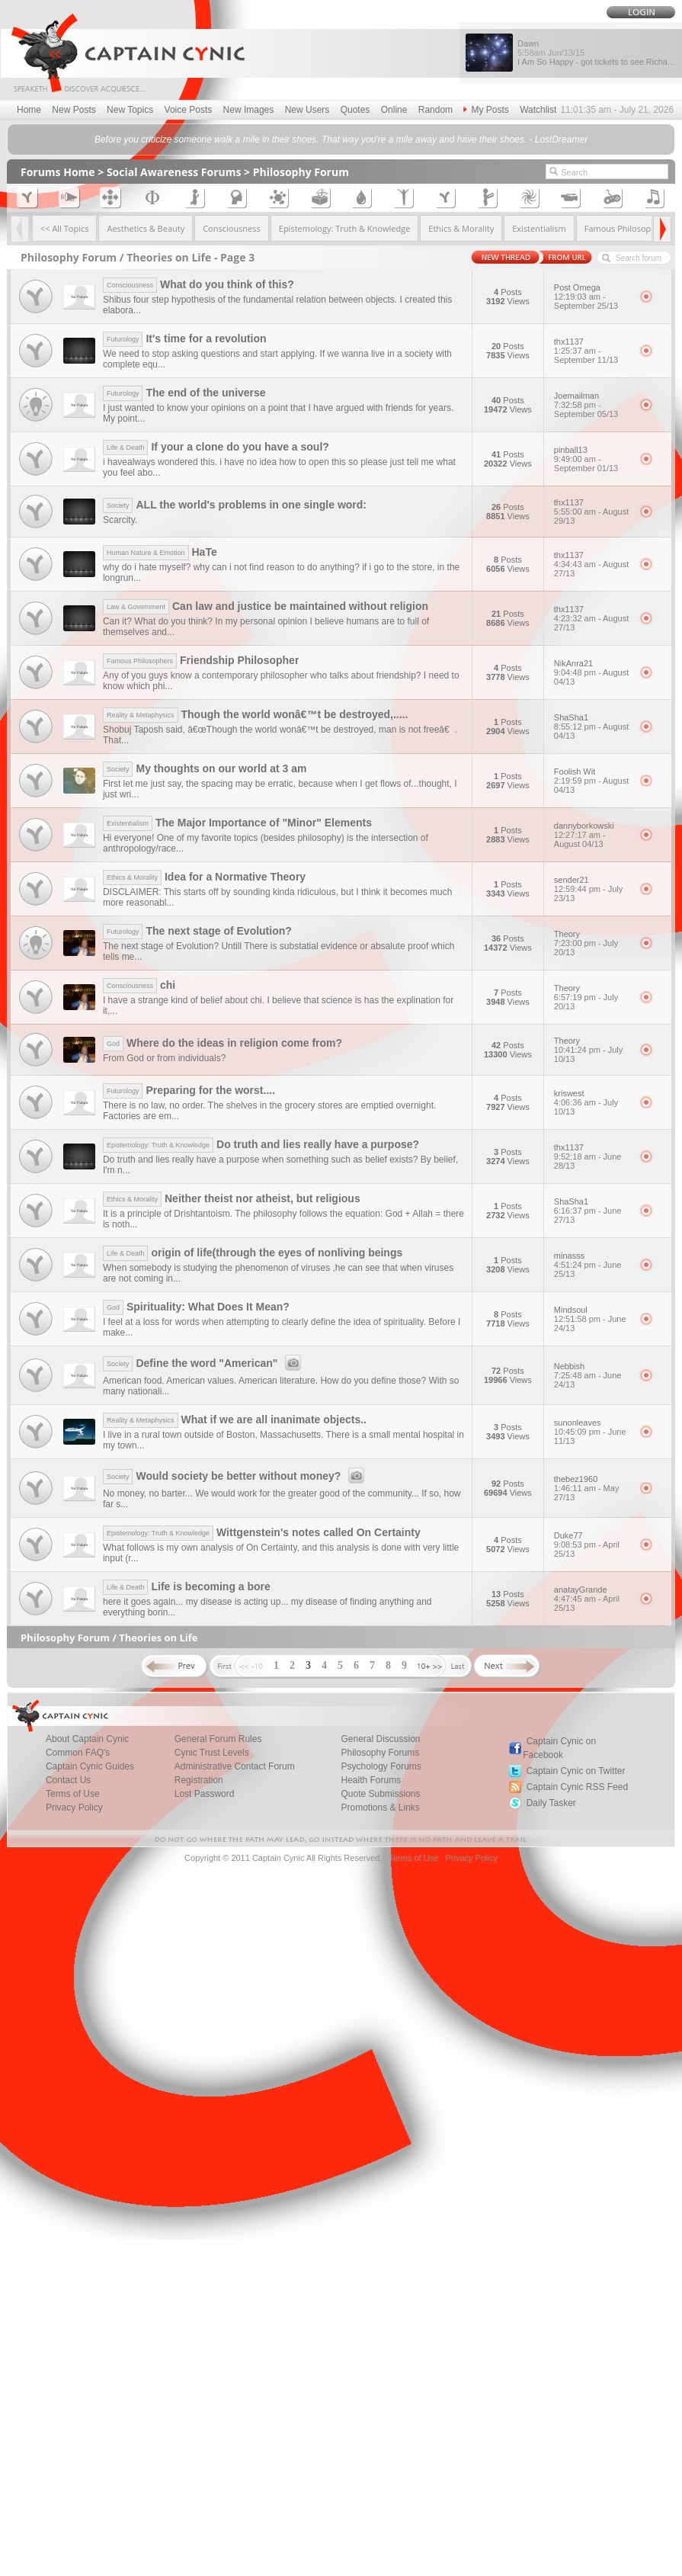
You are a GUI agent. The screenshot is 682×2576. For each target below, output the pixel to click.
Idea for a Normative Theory (204, 877)
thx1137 (591, 350)
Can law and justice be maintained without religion (265, 606)
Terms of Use (73, 1793)
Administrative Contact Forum (235, 1766)
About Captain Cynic (87, 1739)
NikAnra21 (591, 672)
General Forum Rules (218, 1739)
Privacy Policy (74, 1807)
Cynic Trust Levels (212, 1752)
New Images (248, 109)
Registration (199, 1780)
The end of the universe (184, 393)
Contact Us (68, 1780)
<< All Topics (64, 228)
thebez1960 (591, 1488)
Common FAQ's (78, 1752)
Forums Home (58, 172)
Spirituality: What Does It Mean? (196, 1307)
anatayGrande (591, 1598)
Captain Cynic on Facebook (559, 1748)
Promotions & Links (380, 1807)
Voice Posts (189, 109)
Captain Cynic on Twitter (576, 1771)
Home (29, 109)
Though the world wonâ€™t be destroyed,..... (255, 714)
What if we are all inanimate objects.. (235, 1419)
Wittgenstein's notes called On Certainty (262, 1532)
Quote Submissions (380, 1793)
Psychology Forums (381, 1766)
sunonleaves (591, 1431)
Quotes (355, 109)
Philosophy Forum (301, 172)
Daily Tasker (551, 1803)
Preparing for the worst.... (189, 1090)
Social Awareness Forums (174, 172)
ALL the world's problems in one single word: (235, 505)
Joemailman (591, 405)
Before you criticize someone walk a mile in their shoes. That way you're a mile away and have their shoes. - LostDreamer (341, 139)
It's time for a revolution (185, 338)
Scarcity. (120, 520)
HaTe (160, 552)
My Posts (485, 109)
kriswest (591, 1102)
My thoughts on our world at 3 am (205, 768)
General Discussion (380, 1739)
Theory (591, 943)
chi (139, 985)
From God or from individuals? (164, 1058)
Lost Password (205, 1793)
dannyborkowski (591, 835)
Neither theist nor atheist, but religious (231, 1198)
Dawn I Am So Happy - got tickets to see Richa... (595, 52)
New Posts (73, 109)
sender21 (591, 889)
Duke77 (591, 1544)
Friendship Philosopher (201, 660)
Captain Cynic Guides (90, 1766)
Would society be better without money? (236, 1476)
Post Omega (591, 296)
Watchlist (538, 109)
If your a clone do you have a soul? (216, 447)
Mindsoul (591, 1319)
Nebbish (591, 1375)
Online (394, 109)
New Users (307, 109)
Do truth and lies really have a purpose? (261, 1144)
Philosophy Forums (380, 1752)
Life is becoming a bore (187, 1586)
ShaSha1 (591, 726)
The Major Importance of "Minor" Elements (237, 822)
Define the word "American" (204, 1363)
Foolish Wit (591, 780)
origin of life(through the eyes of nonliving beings (252, 1252)
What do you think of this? (198, 284)
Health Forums (371, 1780)
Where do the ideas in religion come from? (222, 1043)
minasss (591, 1264)
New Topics (130, 109)
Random (435, 109)
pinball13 (591, 459)
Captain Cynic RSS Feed (577, 1787)
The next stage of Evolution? (197, 931)
